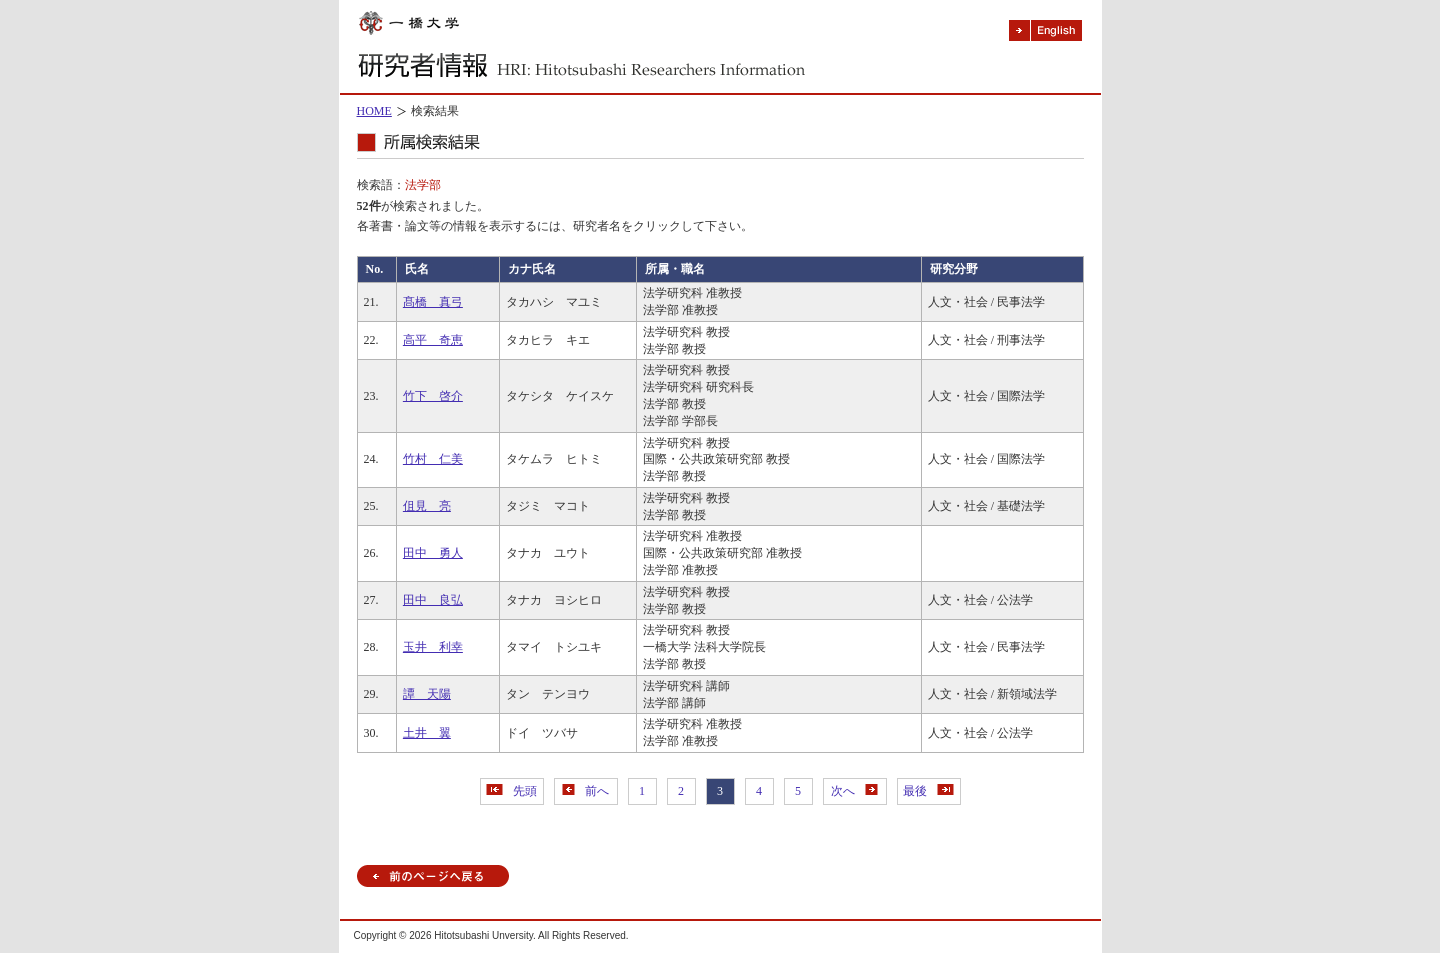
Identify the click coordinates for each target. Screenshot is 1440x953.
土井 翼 (427, 733)
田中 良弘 (433, 600)
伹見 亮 (427, 506)
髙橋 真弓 (433, 302)
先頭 (511, 791)
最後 (928, 791)
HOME (374, 111)
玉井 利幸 (433, 647)
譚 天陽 (427, 694)
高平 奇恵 (433, 340)
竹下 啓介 (433, 396)
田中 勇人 (433, 553)
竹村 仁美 (433, 459)
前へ (585, 791)
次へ (854, 791)
